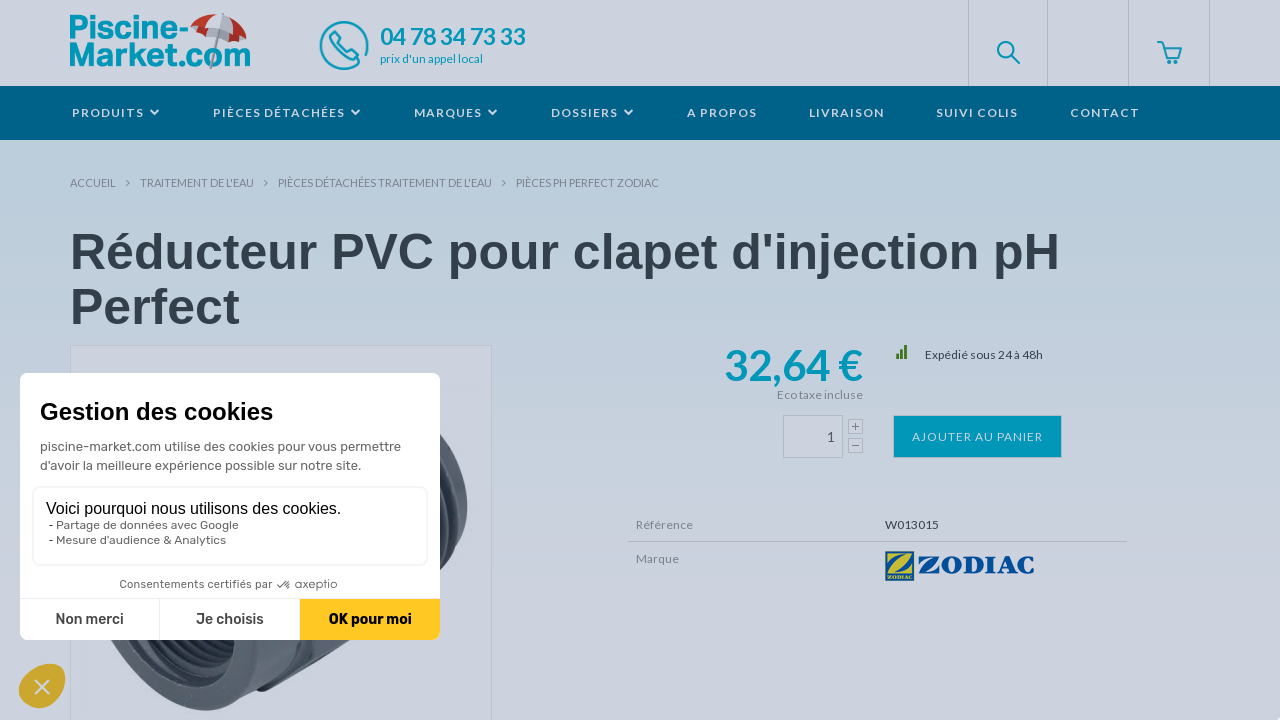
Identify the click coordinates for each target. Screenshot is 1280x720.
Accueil (93, 182)
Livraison (846, 112)
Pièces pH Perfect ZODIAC (587, 182)
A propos (722, 112)
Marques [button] (456, 112)
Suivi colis (977, 112)
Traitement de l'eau (197, 182)
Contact (1105, 112)
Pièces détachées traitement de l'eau (385, 182)
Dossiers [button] (593, 112)
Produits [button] (116, 112)
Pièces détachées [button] (287, 112)
